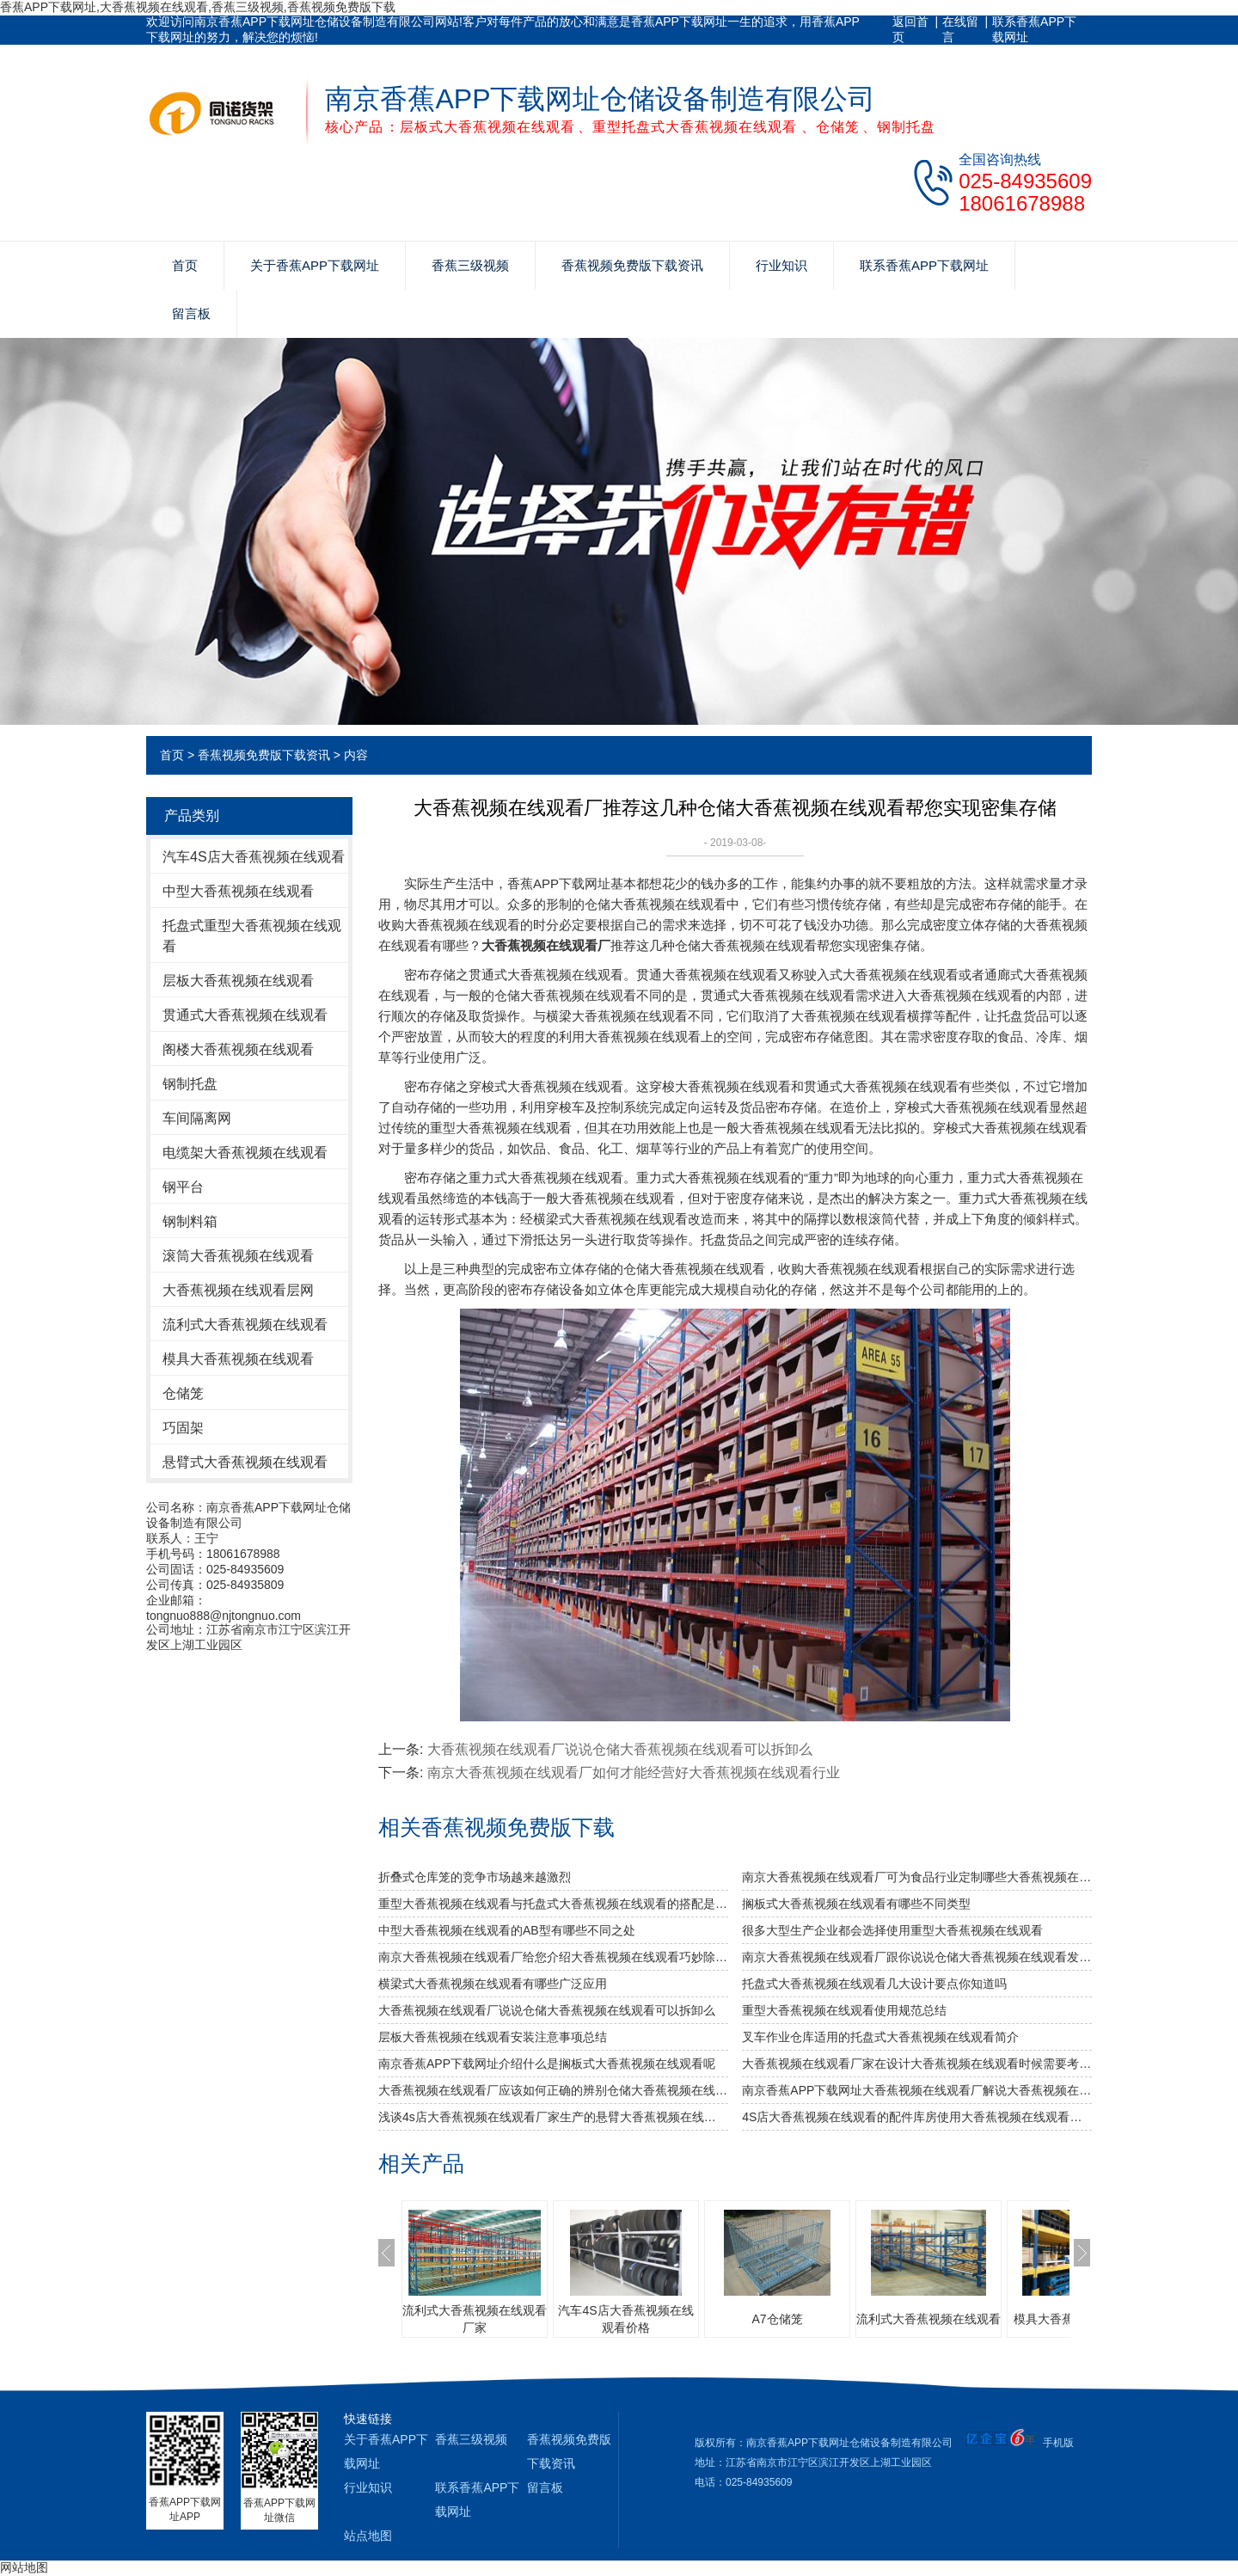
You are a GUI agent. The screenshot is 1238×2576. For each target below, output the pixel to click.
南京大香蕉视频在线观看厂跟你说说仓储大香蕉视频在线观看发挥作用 (917, 1957)
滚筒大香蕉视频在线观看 (238, 1255)
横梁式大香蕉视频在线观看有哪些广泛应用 (492, 1983)
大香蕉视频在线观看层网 (238, 1290)
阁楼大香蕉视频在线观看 (238, 1049)
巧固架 (183, 1427)
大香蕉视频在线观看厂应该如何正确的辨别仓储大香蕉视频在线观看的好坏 (553, 2090)
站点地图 (368, 2535)
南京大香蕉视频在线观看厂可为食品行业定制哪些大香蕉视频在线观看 (917, 1877)
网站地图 (24, 2567)
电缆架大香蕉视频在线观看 (245, 1152)
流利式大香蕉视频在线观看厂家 (474, 2318)
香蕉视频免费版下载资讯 (632, 265)
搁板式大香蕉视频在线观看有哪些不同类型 (856, 1904)
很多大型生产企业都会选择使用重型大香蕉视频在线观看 (892, 1930)
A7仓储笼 (776, 2319)
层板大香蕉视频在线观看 (238, 980)
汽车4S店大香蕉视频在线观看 (253, 856)
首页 (185, 265)
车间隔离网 (196, 1118)
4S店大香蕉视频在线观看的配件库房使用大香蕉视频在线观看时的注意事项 (917, 2117)
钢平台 (183, 1187)
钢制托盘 (190, 1083)
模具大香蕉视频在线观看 (238, 1359)
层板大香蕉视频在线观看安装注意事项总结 (492, 2037)
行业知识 (781, 265)
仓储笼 (183, 1393)
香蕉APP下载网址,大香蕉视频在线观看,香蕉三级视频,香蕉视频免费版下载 (197, 7)
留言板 (191, 313)
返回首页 (910, 29)
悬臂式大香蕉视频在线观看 (245, 1462)
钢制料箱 (190, 1221)
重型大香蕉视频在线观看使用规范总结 (844, 2010)
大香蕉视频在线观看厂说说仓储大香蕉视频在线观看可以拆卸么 (619, 1749)
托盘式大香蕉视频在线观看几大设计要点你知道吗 (874, 1983)
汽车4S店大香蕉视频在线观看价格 (625, 2318)
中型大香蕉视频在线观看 (238, 891)
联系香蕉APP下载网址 (1034, 29)
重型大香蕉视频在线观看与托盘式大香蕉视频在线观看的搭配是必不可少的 (553, 1904)
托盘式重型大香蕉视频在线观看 (251, 936)
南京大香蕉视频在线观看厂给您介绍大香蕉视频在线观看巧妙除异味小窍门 (553, 1957)
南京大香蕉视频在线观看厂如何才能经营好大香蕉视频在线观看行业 (633, 1772)
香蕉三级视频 (470, 265)
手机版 (1058, 2443)
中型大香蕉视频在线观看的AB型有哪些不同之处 (506, 1930)
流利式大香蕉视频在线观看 (245, 1324)
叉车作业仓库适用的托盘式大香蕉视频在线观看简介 (880, 2037)
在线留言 (960, 29)
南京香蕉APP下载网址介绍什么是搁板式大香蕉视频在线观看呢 (546, 2063)
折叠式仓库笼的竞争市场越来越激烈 (474, 1877)
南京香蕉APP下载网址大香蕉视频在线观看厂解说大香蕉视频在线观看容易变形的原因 (917, 2090)
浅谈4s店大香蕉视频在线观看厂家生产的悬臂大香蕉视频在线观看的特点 (553, 2117)
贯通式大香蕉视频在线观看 (245, 1015)
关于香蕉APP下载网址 (314, 265)
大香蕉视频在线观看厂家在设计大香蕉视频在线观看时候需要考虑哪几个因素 (917, 2063)
